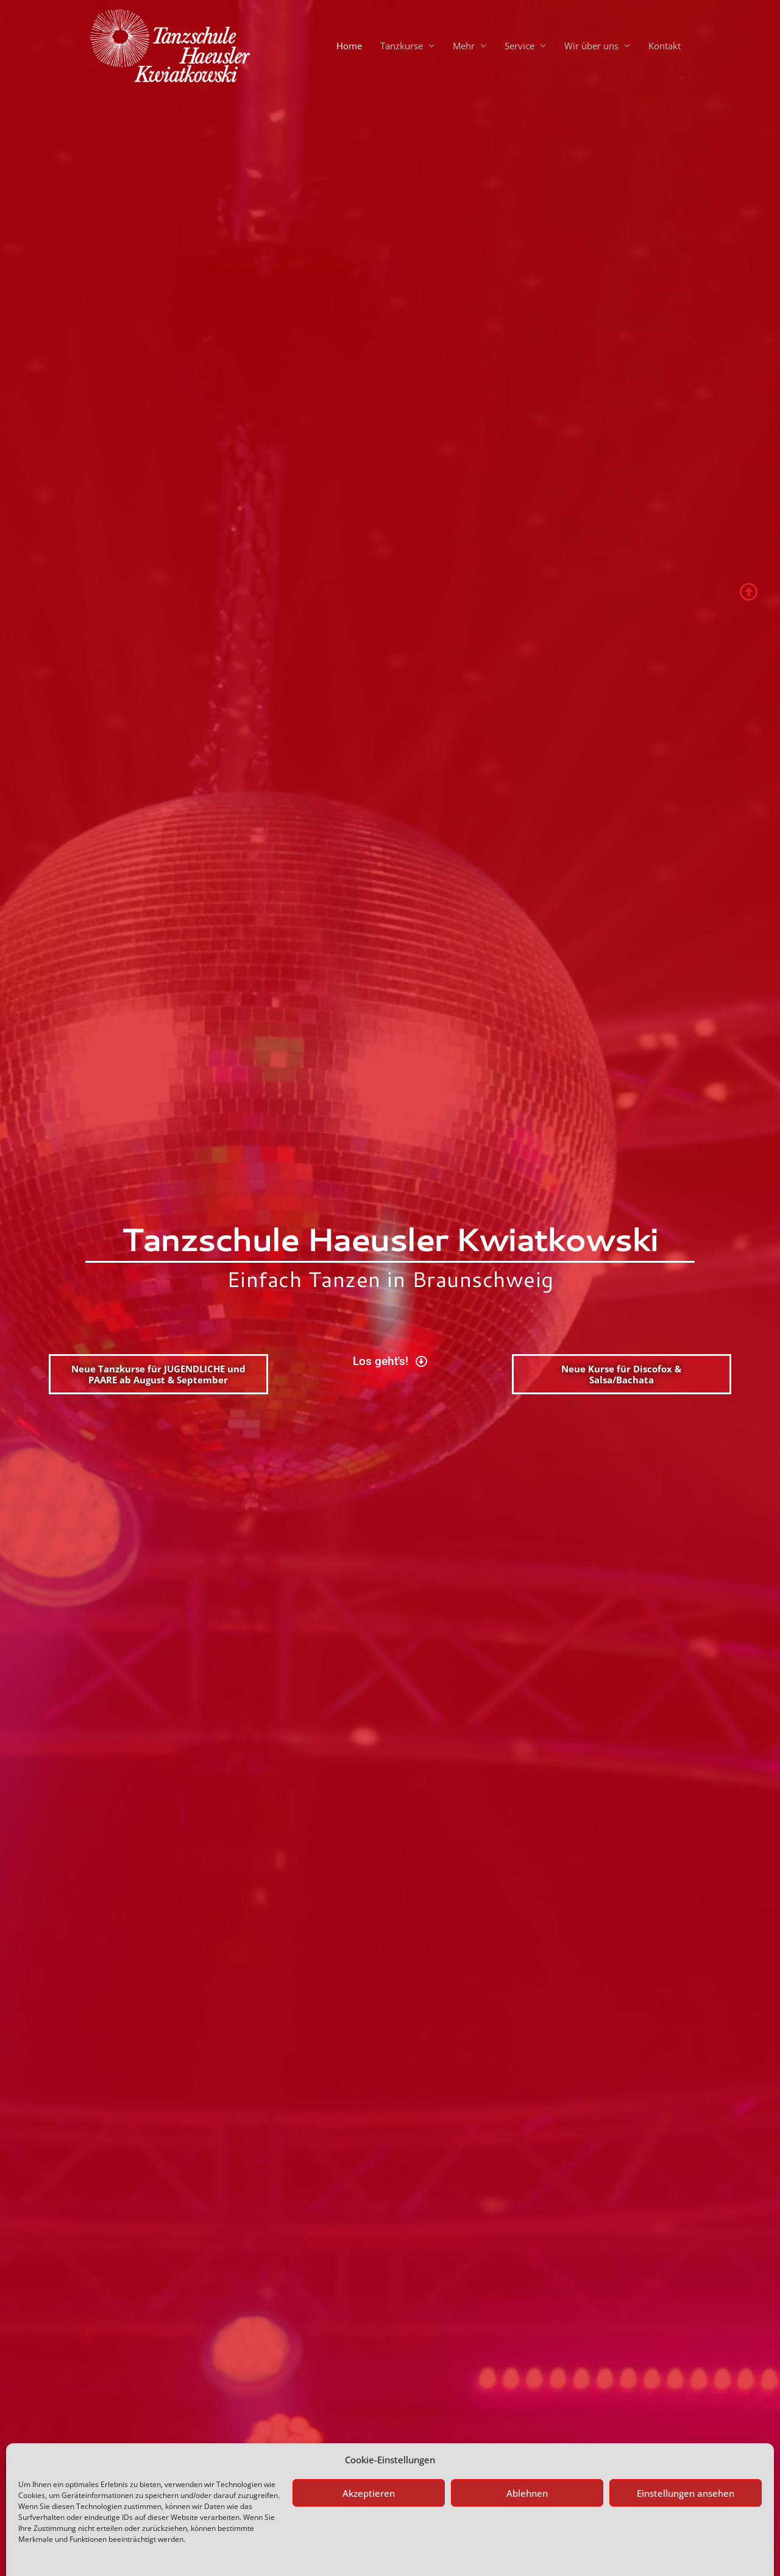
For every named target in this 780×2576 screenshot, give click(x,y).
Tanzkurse (401, 46)
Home (349, 46)
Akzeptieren (368, 2464)
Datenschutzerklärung (105, 2552)
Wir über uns (591, 46)
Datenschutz (39, 2552)
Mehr (464, 46)
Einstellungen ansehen (685, 2464)
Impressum (168, 2552)
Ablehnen (527, 2464)
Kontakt (664, 46)
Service (519, 46)
